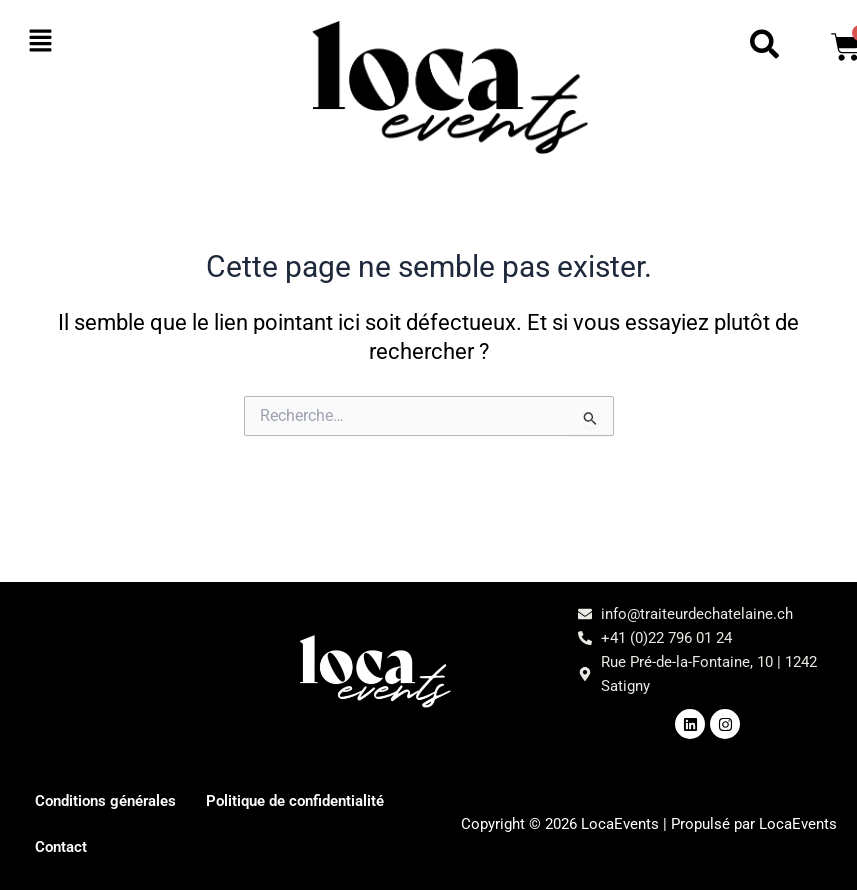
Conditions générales (111, 800)
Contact (284, 846)
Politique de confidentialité (131, 846)
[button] (89, 42)
